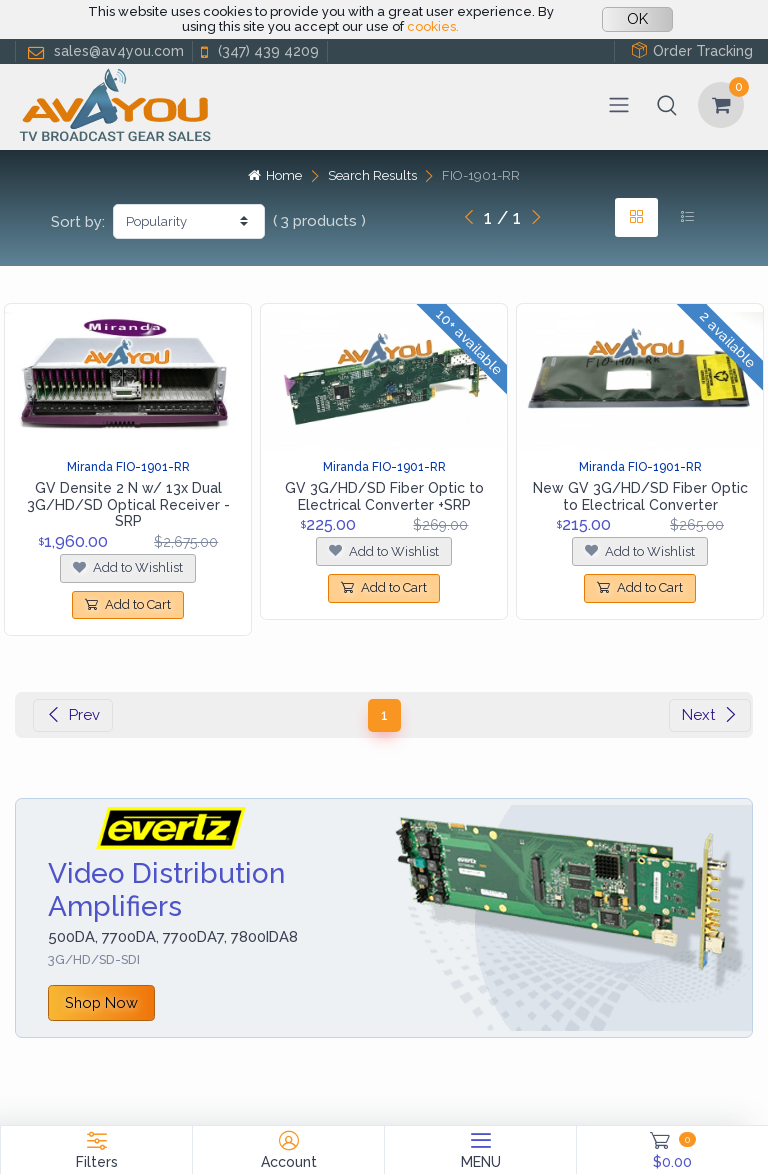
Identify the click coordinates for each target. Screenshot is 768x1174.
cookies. (433, 26)
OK (637, 19)
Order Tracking (692, 50)
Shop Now (101, 1002)
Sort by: (78, 222)
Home (275, 175)
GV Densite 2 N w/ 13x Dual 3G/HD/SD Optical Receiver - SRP (128, 505)
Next (710, 715)
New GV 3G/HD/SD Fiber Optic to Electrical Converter (640, 496)
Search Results (372, 175)
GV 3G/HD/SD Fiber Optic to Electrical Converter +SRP (384, 496)
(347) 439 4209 (258, 51)
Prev (73, 715)
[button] (667, 105)
